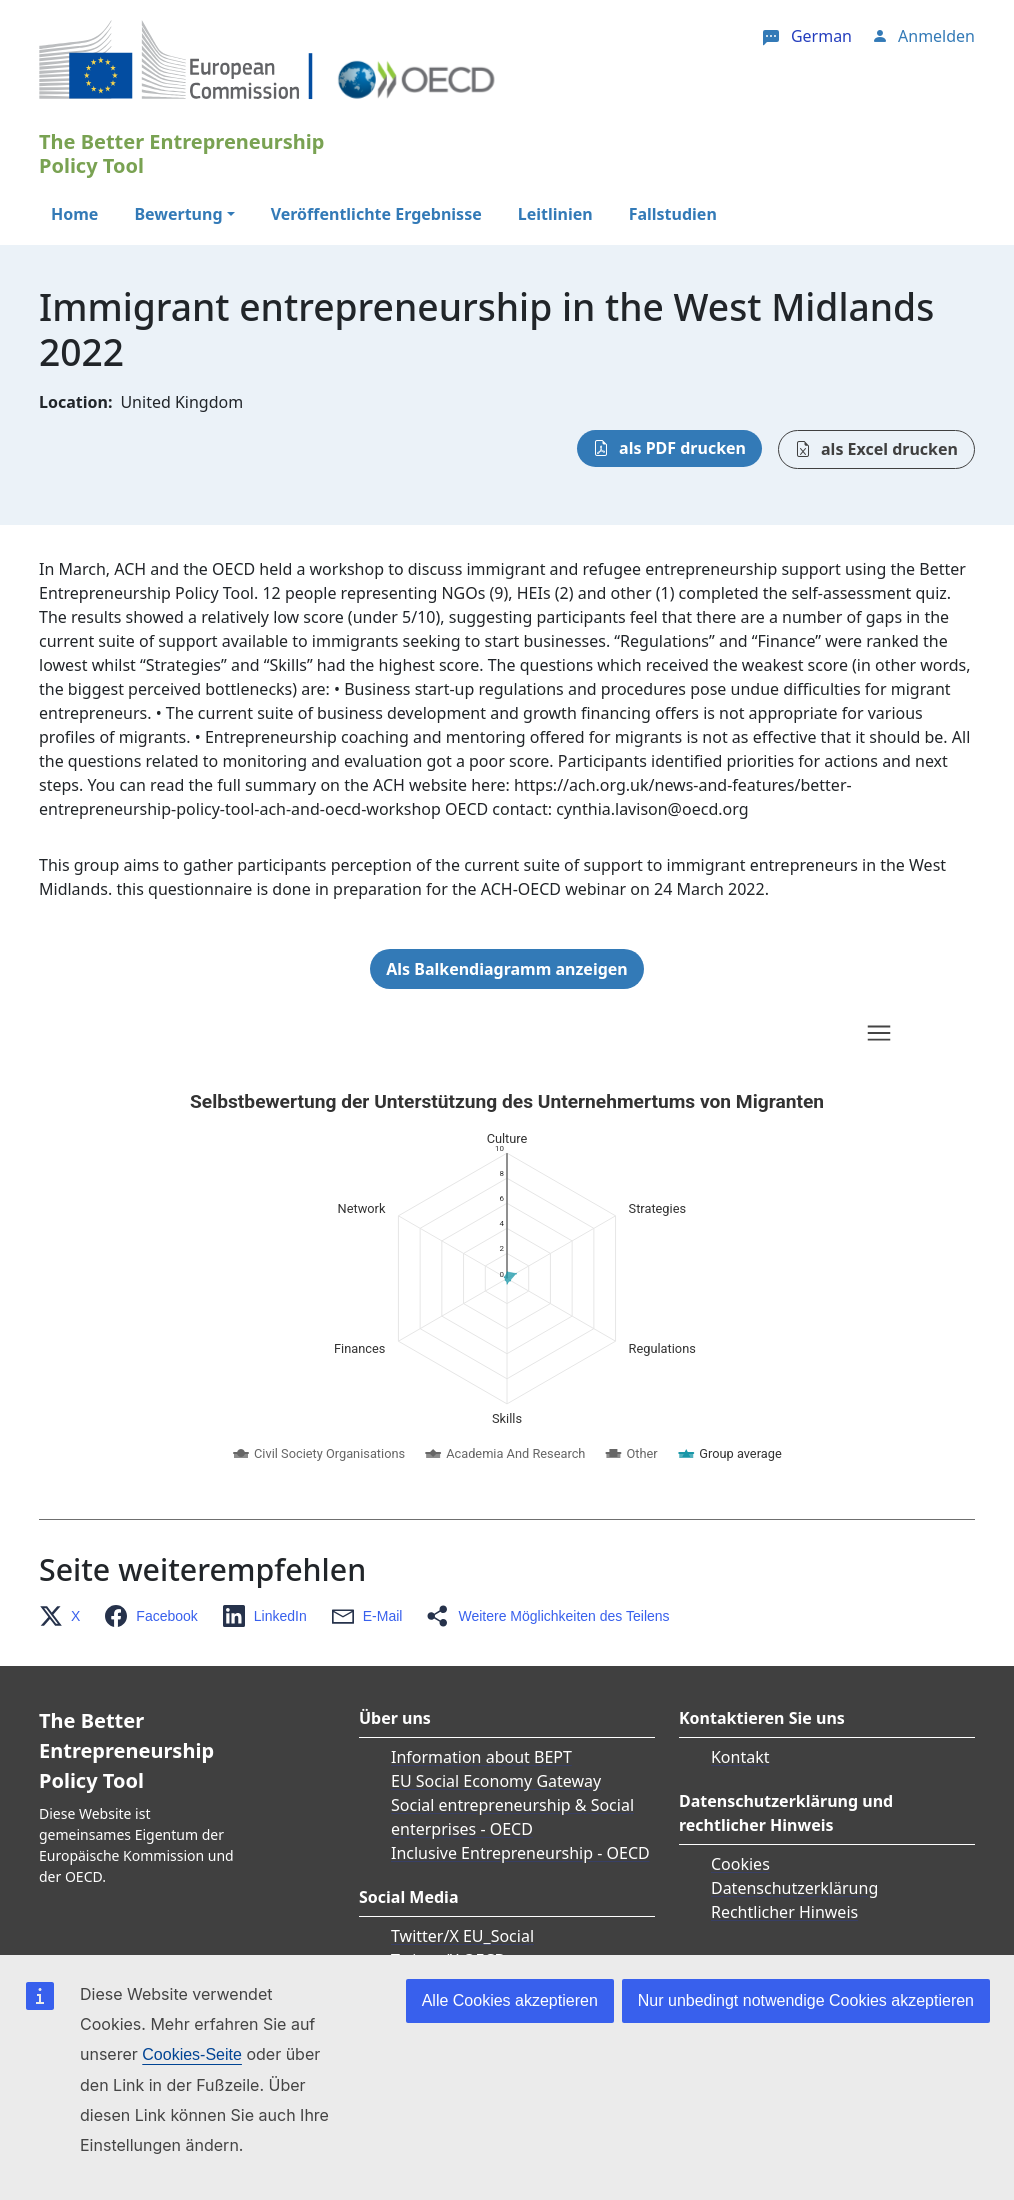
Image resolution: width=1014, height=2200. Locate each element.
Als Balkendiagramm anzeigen (507, 969)
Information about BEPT (481, 1757)
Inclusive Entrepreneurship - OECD (520, 1853)
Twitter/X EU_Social (462, 1936)
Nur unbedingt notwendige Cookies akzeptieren (806, 2000)
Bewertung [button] (178, 214)
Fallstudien (673, 214)
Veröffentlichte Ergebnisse (376, 214)
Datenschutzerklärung (794, 1888)
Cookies (740, 1864)
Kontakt (740, 1757)
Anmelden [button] (936, 36)
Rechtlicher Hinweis (784, 1912)
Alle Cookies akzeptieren (510, 2000)
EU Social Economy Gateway (496, 1781)
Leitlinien (555, 214)
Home (74, 214)
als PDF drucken (682, 448)
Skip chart (333, 1036)
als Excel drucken (889, 449)
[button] (65, 1616)
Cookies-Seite (192, 2054)
